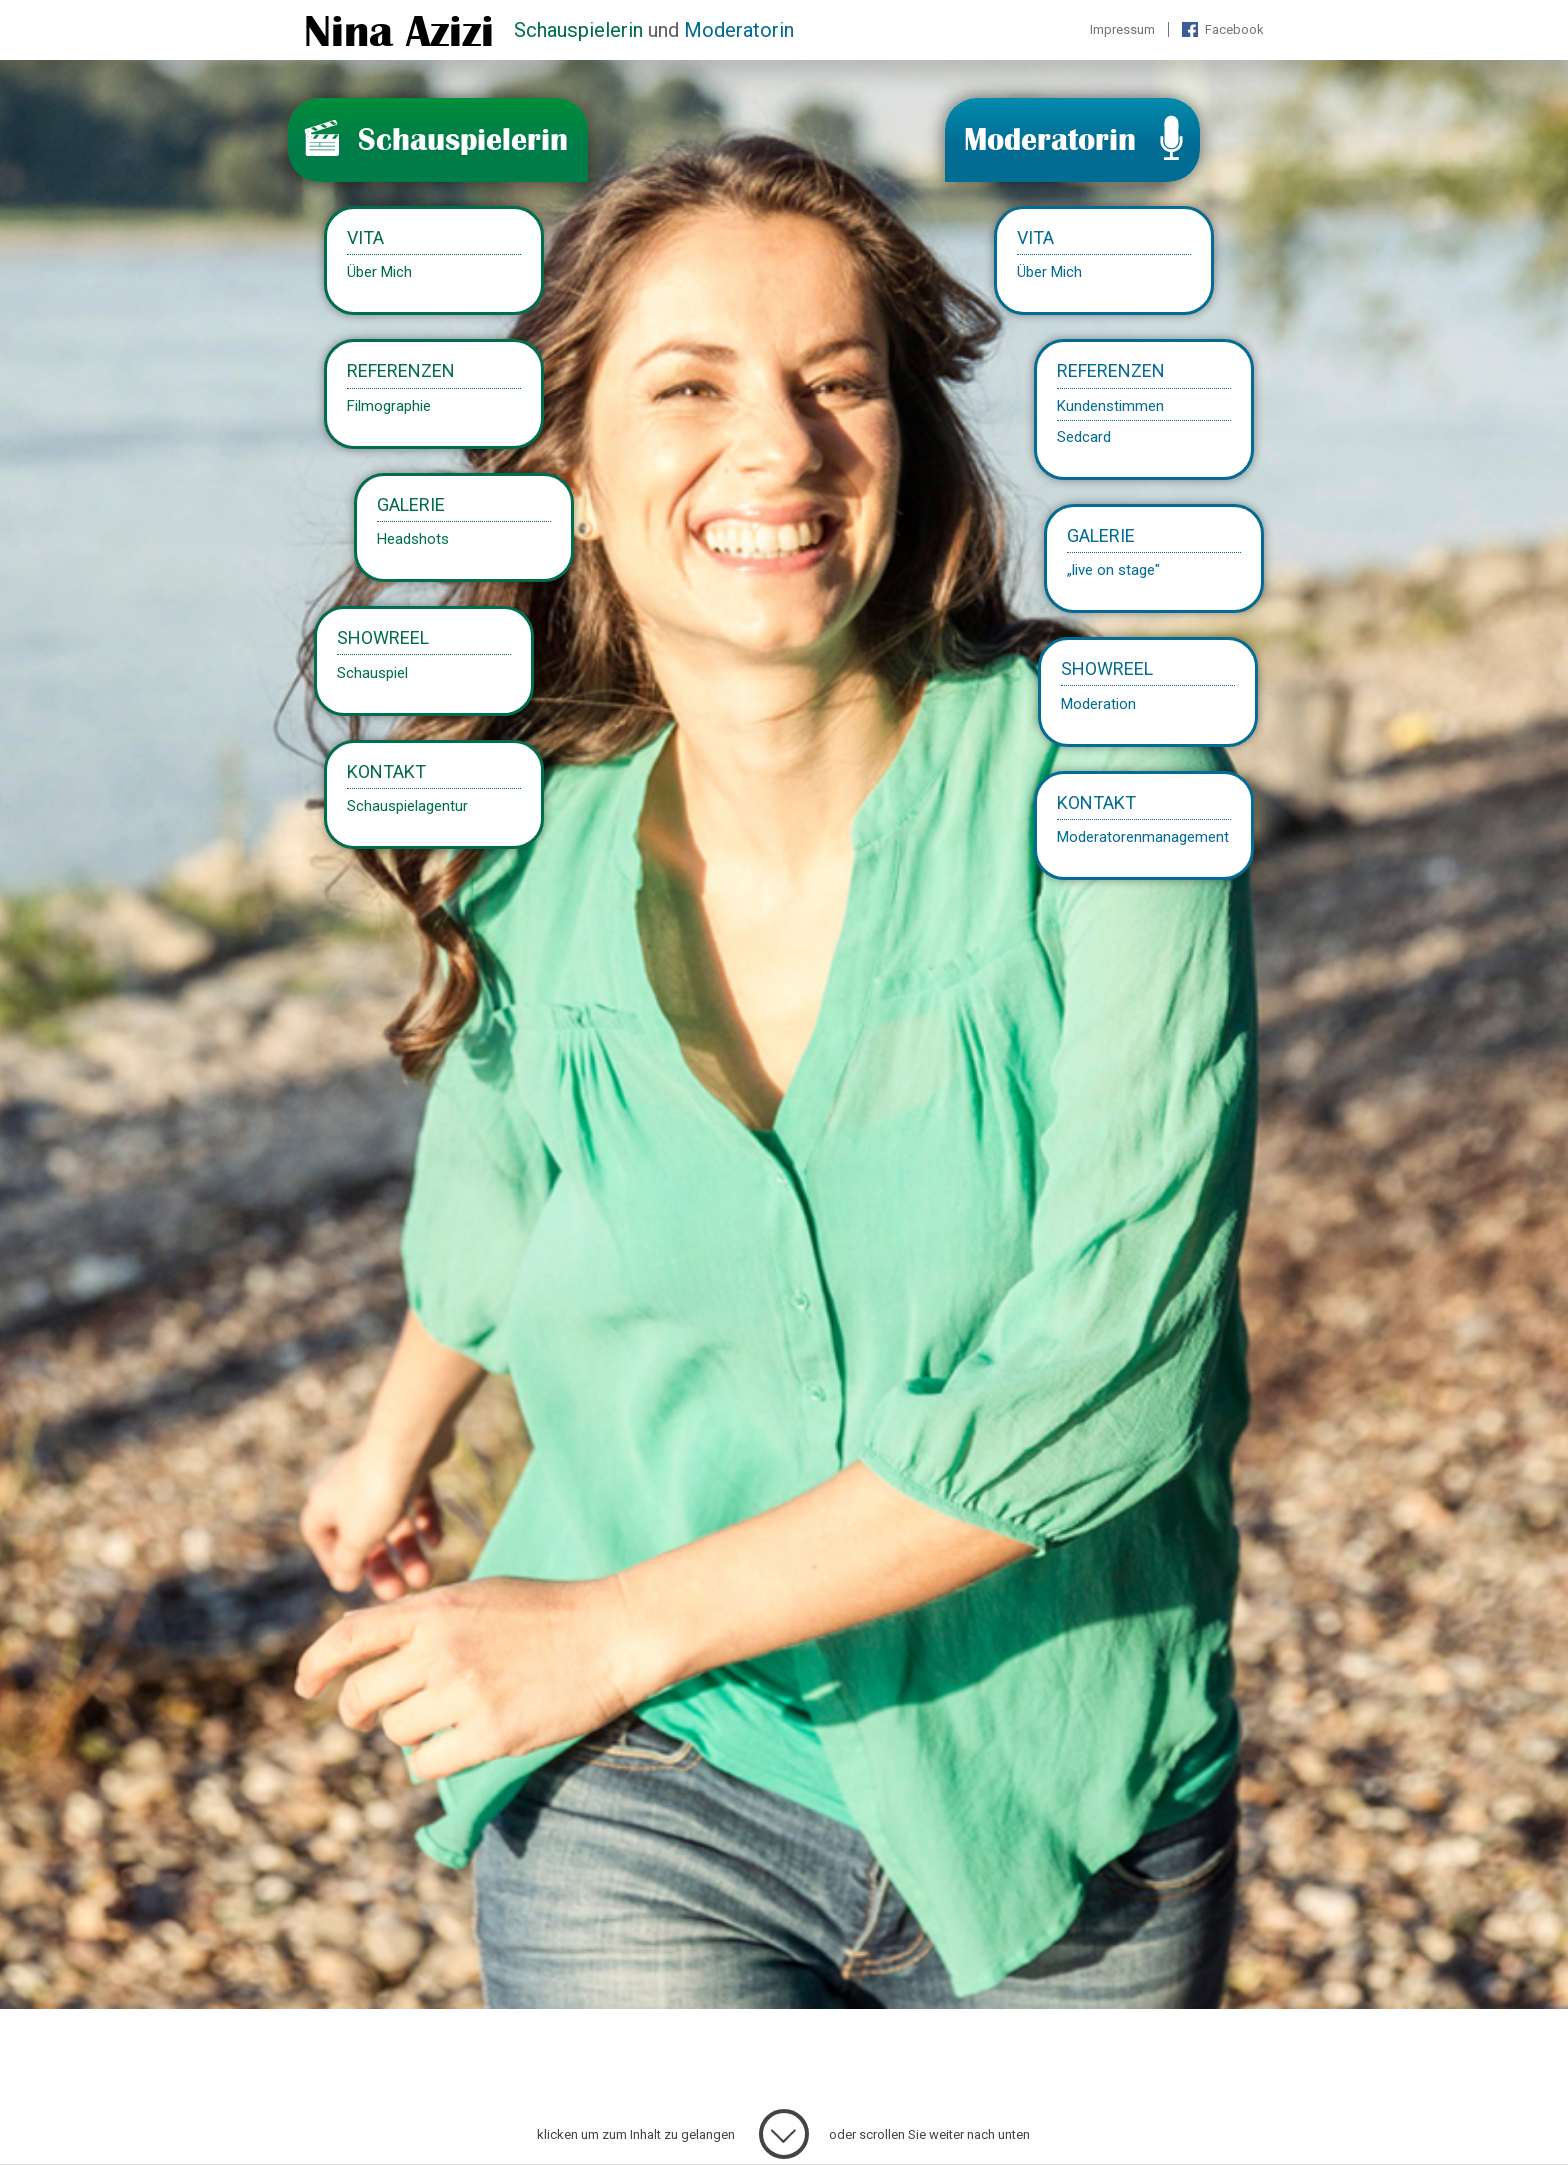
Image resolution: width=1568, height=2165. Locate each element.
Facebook (1234, 29)
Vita (1036, 238)
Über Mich (1050, 272)
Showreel (1108, 668)
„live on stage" (1113, 569)
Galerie (1101, 535)
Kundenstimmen (1111, 405)
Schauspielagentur (407, 805)
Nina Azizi (399, 32)
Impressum (1122, 29)
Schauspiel (372, 672)
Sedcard (1085, 436)
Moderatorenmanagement (1144, 836)
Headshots (412, 538)
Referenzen (1112, 371)
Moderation (1099, 703)
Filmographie (389, 405)
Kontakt (1097, 801)
